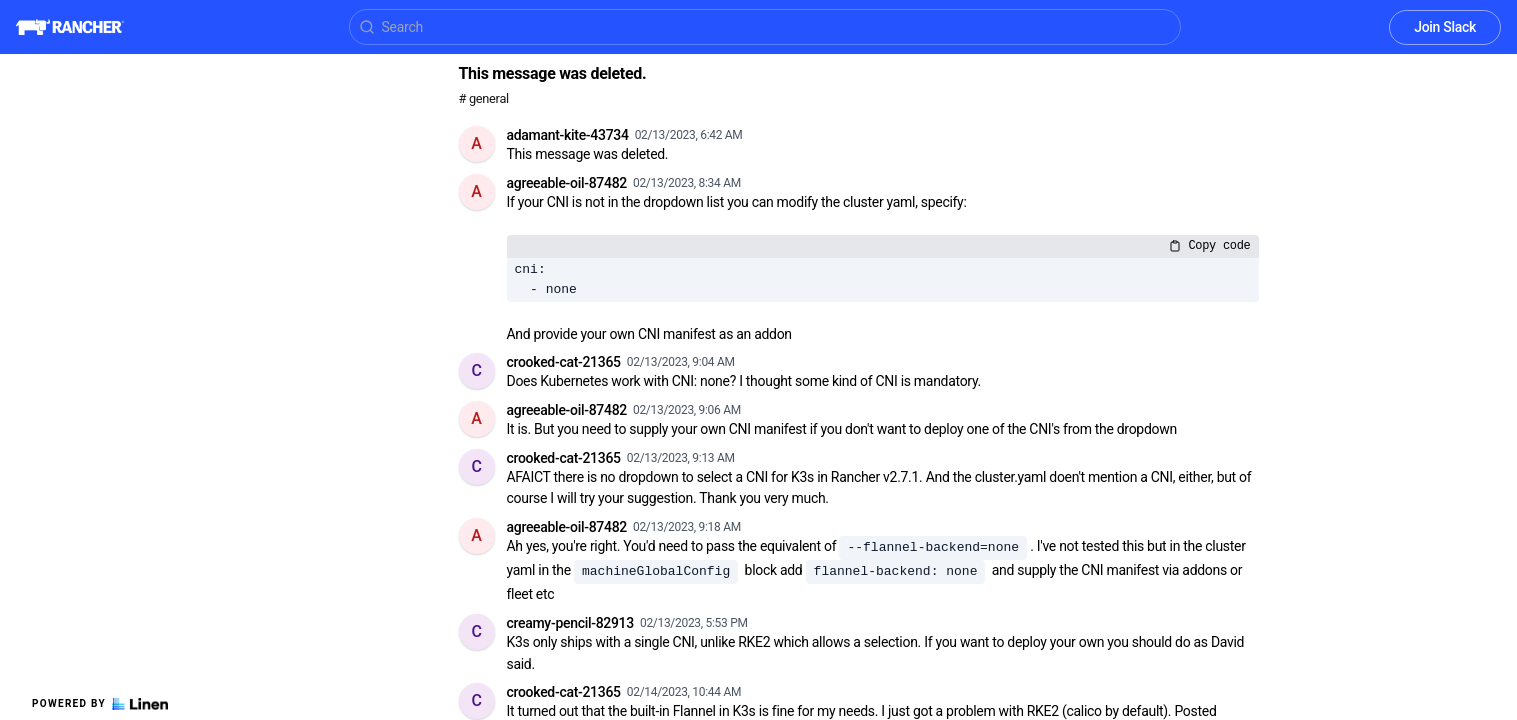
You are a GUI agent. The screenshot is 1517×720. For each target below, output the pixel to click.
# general (484, 98)
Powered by (100, 704)
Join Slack (1445, 27)
